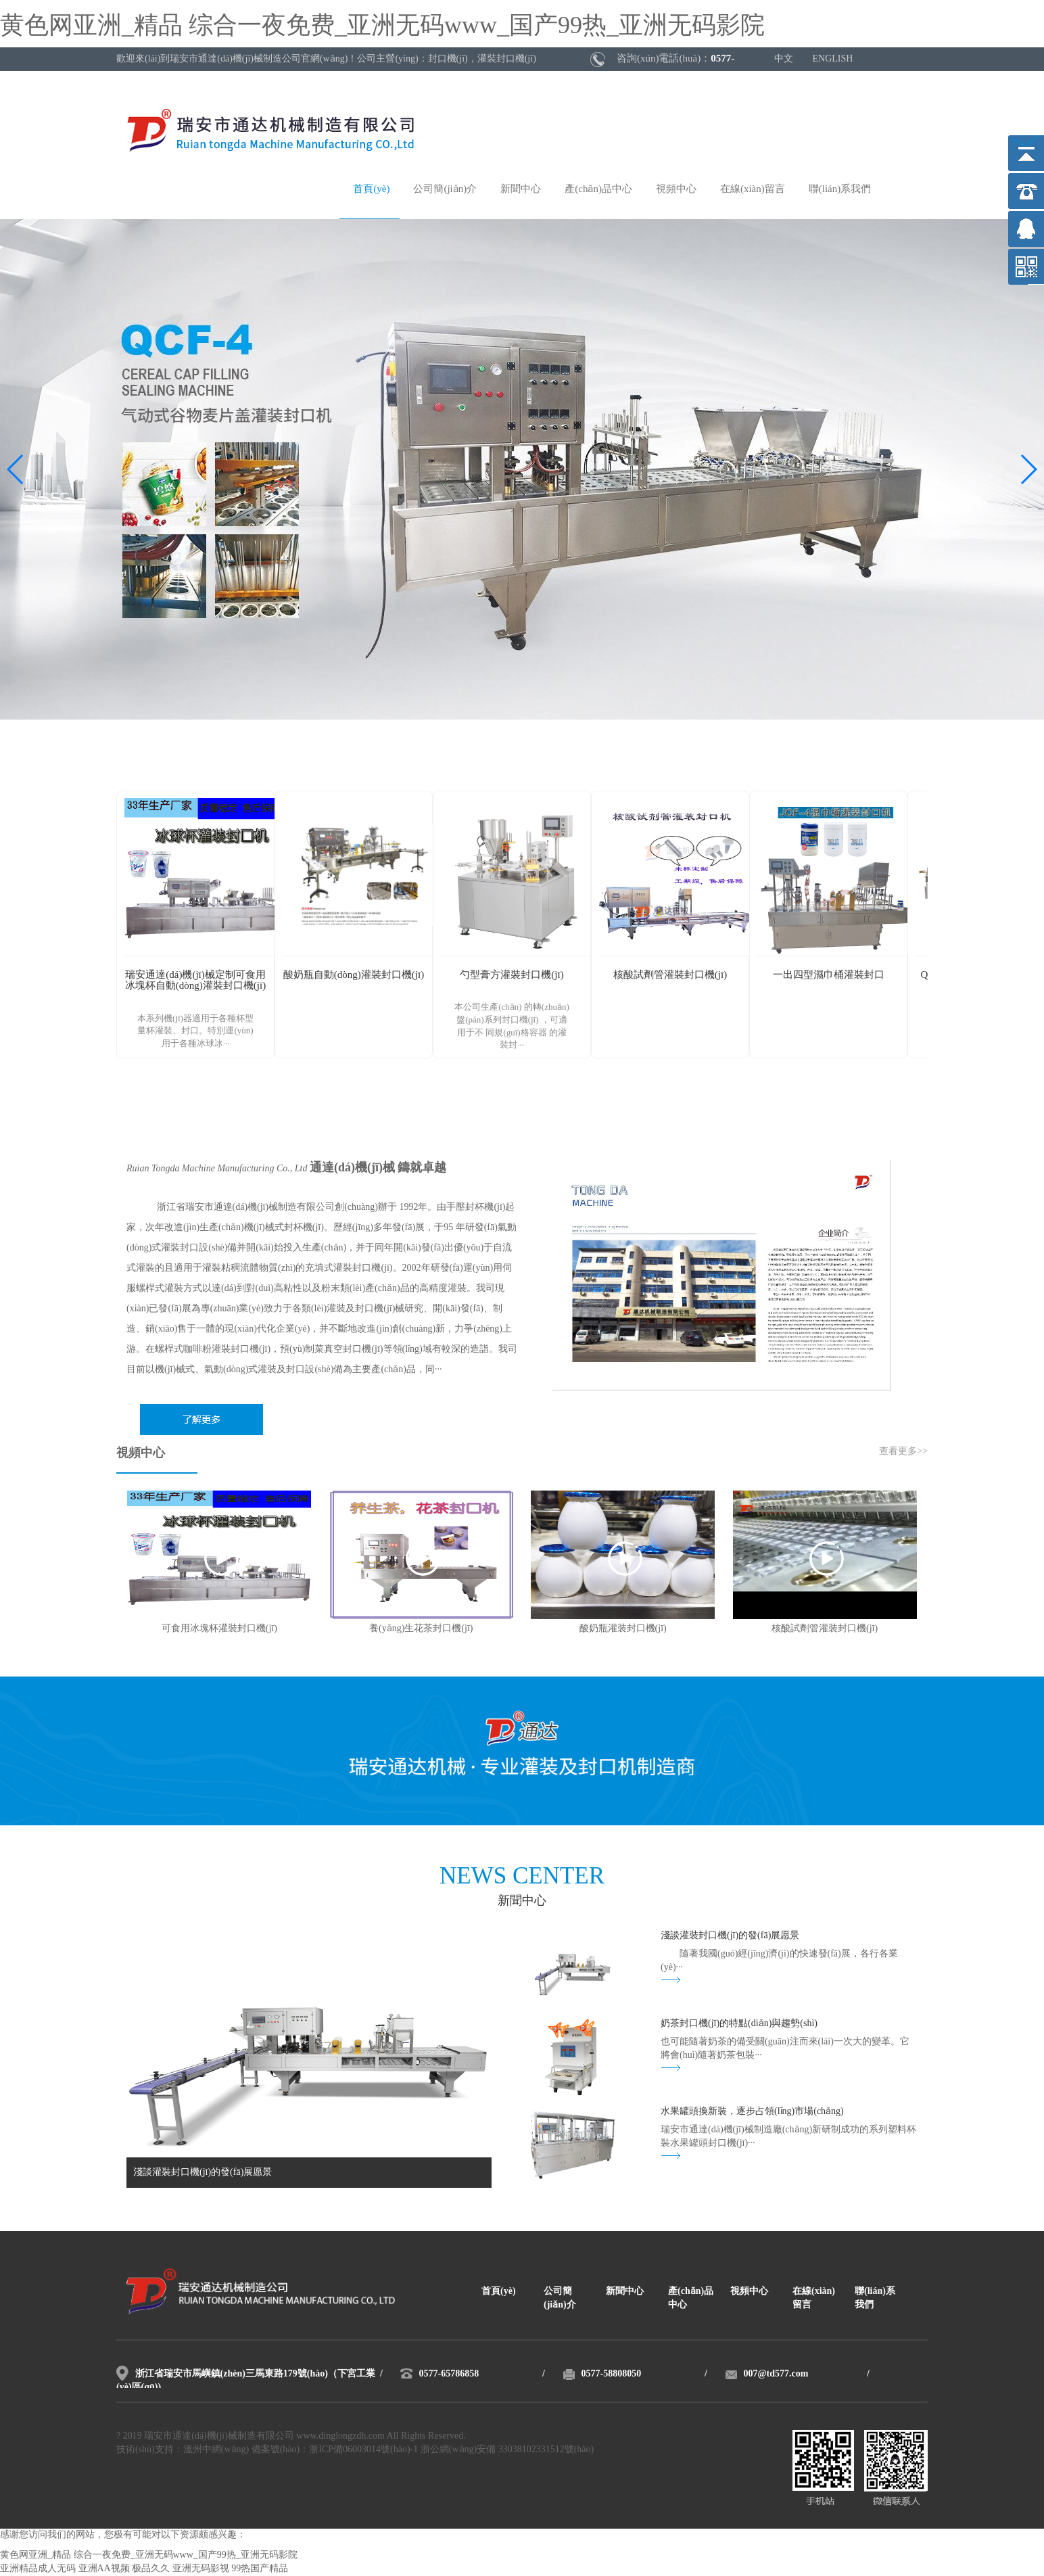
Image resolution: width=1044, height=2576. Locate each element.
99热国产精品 (259, 2569)
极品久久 (151, 2569)
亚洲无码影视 (200, 2569)
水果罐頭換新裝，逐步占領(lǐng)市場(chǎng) (752, 2112)
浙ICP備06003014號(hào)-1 (363, 2450)
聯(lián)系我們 (840, 189)
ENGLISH (833, 59)
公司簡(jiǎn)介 (445, 189)
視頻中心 (676, 189)
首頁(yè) (371, 189)
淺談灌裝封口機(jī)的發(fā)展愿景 (730, 1936)
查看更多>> (903, 1452)
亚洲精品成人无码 (38, 2569)
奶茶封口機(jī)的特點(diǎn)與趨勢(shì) (739, 2024)
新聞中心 (520, 189)
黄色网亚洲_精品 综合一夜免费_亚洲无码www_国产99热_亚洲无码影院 (382, 26)
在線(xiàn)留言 (752, 189)
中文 (783, 59)
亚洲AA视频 (104, 2569)
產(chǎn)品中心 (598, 189)
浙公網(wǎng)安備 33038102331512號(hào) (507, 2450)
